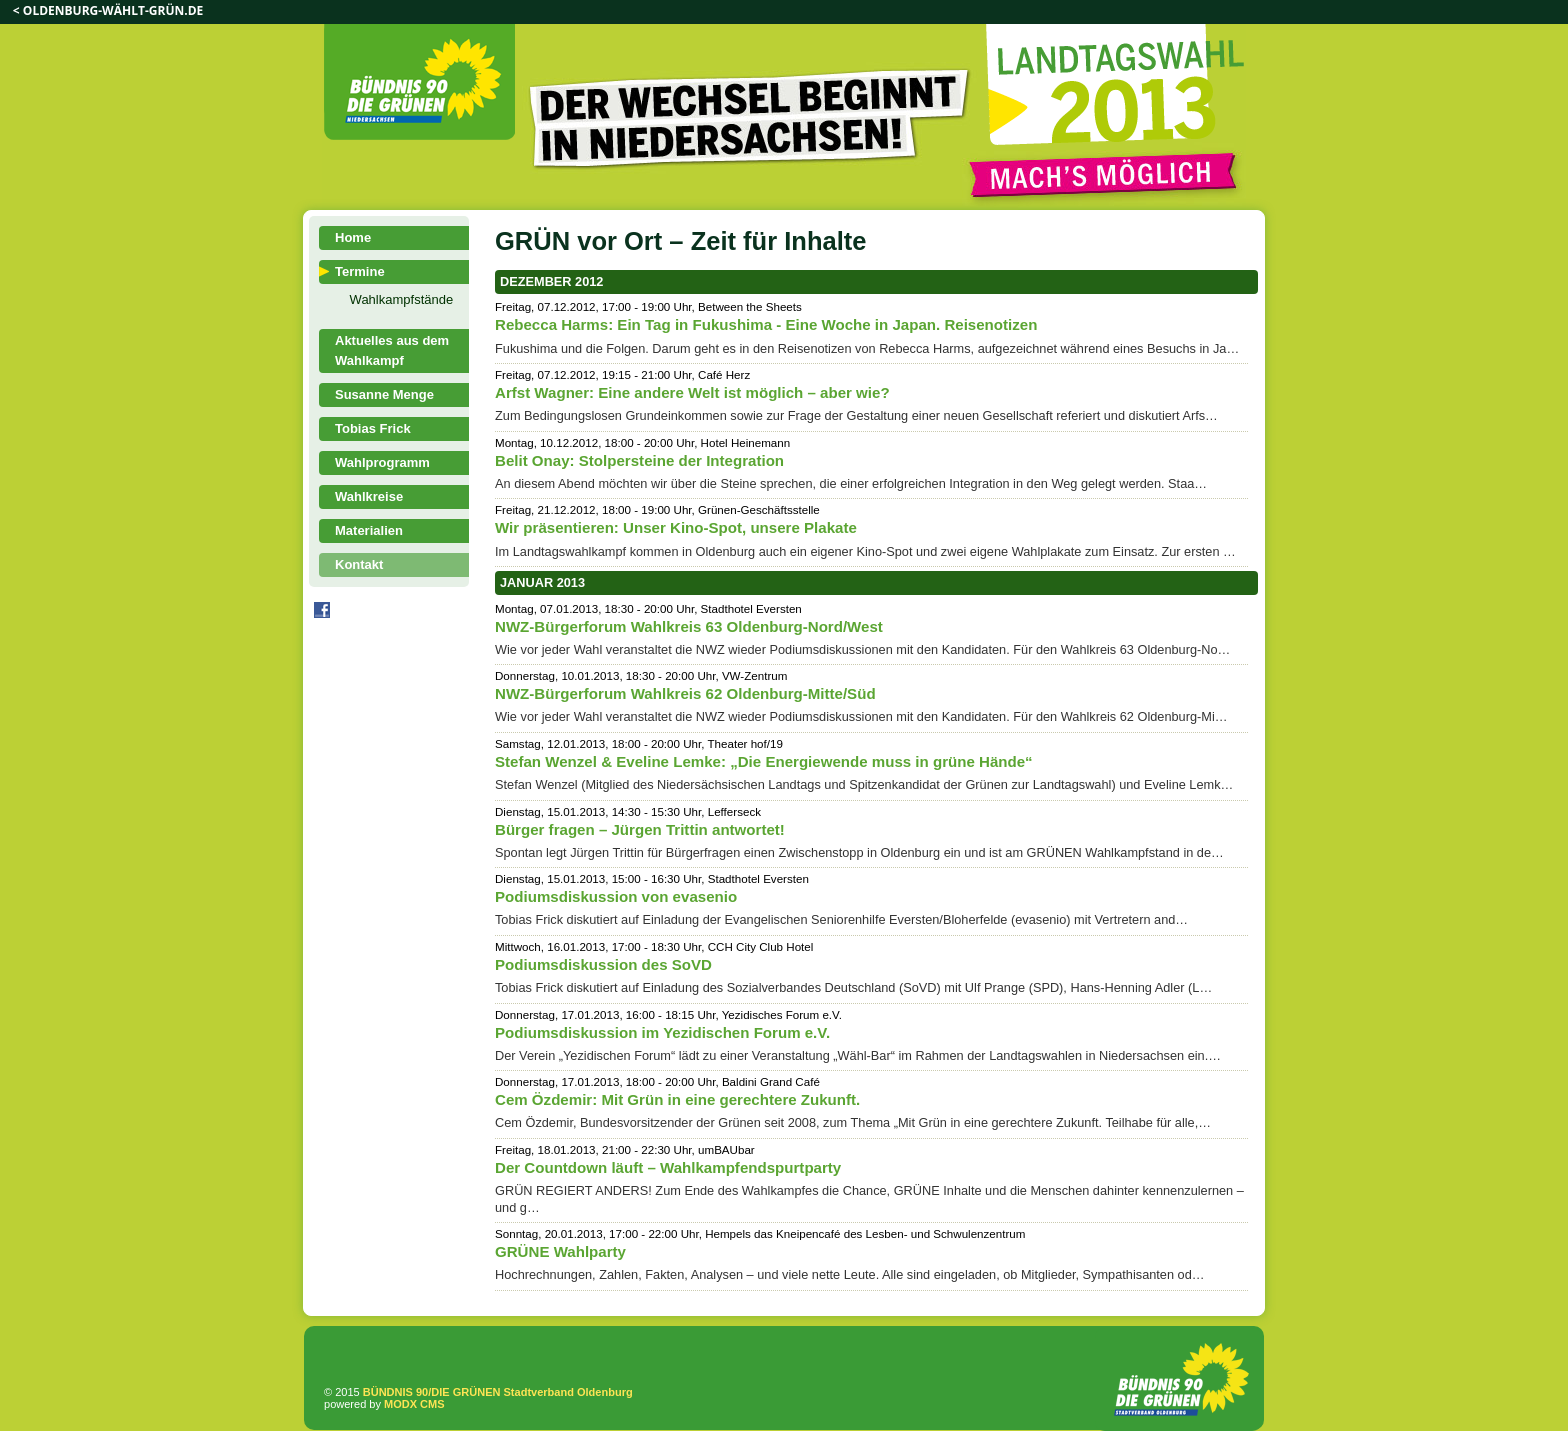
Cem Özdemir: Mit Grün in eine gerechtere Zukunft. (677, 1099)
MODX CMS (414, 1404)
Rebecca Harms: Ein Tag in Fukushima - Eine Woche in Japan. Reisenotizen (766, 324)
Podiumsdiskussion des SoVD (603, 964)
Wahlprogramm (382, 462)
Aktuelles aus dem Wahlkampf (392, 350)
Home (353, 237)
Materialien (369, 530)
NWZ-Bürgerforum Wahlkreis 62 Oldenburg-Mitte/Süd (685, 693)
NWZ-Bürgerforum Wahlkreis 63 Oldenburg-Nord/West (689, 626)
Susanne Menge (384, 394)
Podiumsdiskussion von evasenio (616, 896)
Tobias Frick (373, 428)
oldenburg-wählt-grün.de (113, 10)
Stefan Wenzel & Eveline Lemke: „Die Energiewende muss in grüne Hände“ (764, 761)
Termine (360, 271)
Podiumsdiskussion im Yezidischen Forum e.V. (662, 1032)
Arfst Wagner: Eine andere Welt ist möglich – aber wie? (692, 392)
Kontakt (359, 564)
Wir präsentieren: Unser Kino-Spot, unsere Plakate (676, 527)
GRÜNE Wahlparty (560, 1251)
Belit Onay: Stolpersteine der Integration (639, 460)
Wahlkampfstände (402, 299)
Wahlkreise (369, 496)
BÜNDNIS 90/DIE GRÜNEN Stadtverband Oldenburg (498, 1392)
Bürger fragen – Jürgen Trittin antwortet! (640, 829)
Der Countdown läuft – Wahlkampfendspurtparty (668, 1167)
